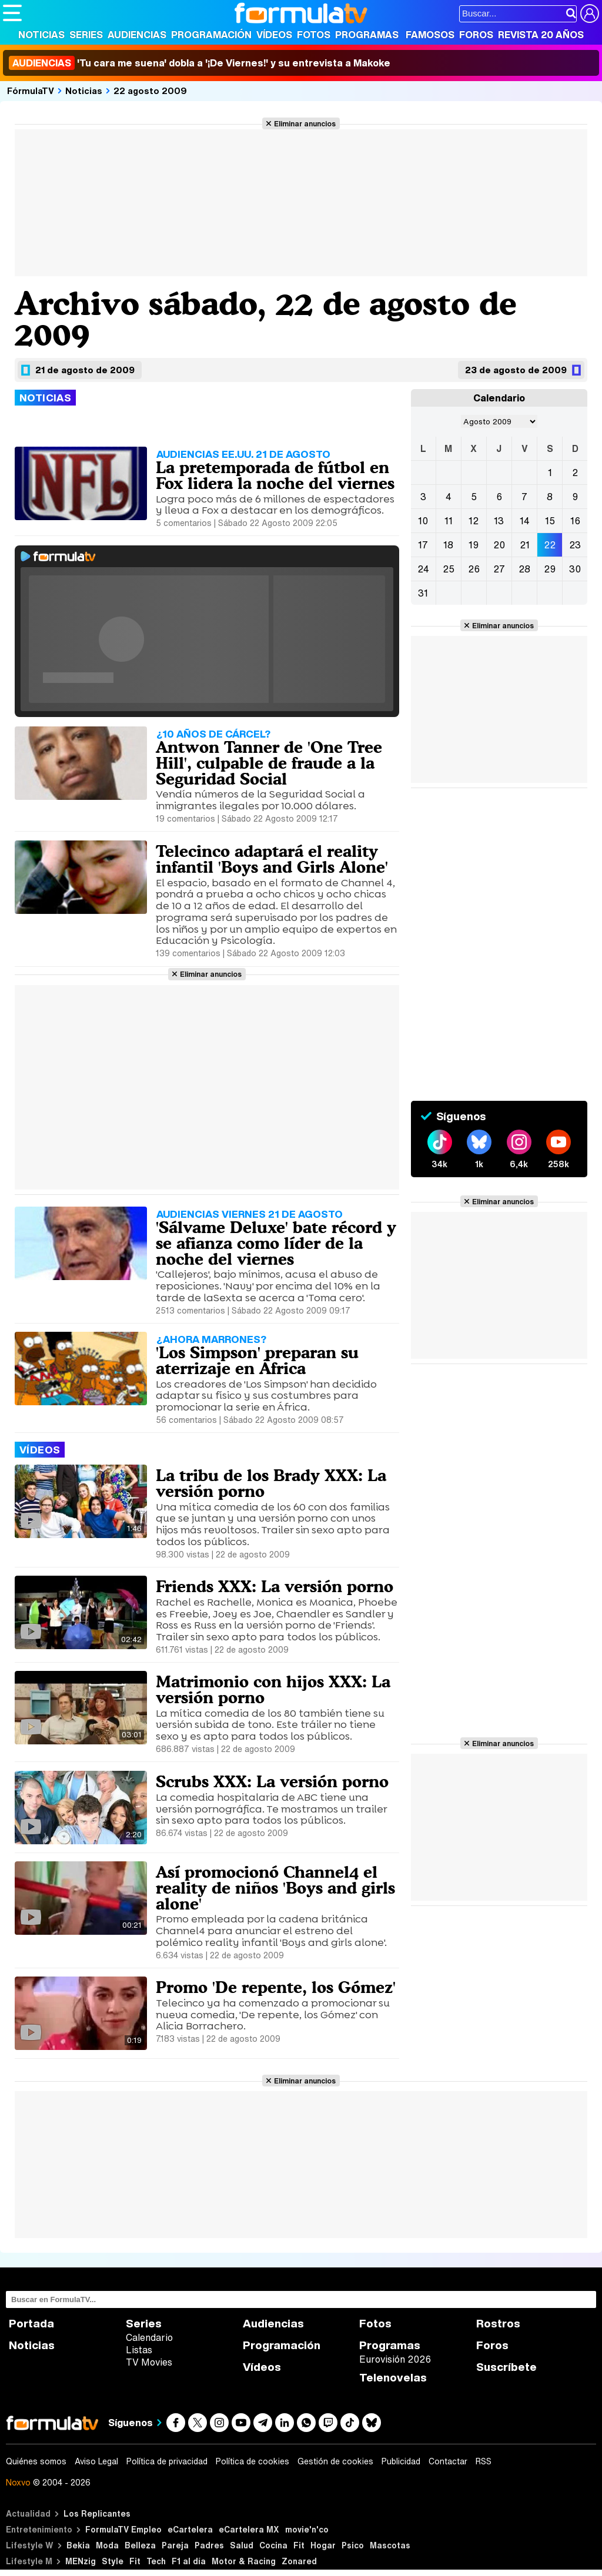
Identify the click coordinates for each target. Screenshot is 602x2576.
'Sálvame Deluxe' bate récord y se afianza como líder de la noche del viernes (276, 1243)
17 (423, 545)
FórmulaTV (30, 90)
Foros (476, 35)
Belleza (140, 2545)
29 (550, 569)
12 (474, 521)
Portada (31, 2323)
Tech (156, 2561)
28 (524, 569)
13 (499, 521)
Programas (367, 35)
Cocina (273, 2545)
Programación (211, 35)
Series (86, 35)
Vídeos (274, 35)
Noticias (41, 35)
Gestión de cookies (335, 2461)
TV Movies (149, 2362)
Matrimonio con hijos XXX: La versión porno (273, 1689)
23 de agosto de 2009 (516, 369)
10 (423, 521)
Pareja (175, 2545)
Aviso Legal (96, 2461)
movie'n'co (307, 2529)
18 (448, 545)
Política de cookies (252, 2461)
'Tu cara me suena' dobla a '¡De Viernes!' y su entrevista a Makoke (199, 63)
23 (575, 545)
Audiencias (137, 35)
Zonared (299, 2561)
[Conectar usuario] (589, 13)
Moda (107, 2545)
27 (499, 569)
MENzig (80, 2561)
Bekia (78, 2545)
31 (423, 593)
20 (499, 545)
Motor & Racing (244, 2561)
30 (575, 569)
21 (525, 545)
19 (474, 545)
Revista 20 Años (541, 35)
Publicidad (401, 2461)
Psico (353, 2545)
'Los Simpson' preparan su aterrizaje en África (257, 1360)
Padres (209, 2545)
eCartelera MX (249, 2529)
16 (575, 521)
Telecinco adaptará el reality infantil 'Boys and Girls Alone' (272, 859)
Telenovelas (393, 2377)
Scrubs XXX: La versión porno (272, 1781)
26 (474, 569)
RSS (483, 2461)
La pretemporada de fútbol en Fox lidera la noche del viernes (275, 475)
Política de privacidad (167, 2461)
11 (448, 521)
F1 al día (189, 2561)
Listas (139, 2350)
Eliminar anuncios (305, 123)
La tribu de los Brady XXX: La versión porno (271, 1483)
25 (448, 569)
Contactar (448, 2461)
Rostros (498, 2323)
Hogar (323, 2545)
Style (112, 2561)
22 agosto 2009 (150, 90)
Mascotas (390, 2545)
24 (423, 569)
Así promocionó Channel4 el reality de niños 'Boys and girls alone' (275, 1888)
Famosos (430, 35)
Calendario (149, 2337)
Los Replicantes (97, 2513)
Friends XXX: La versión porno (274, 1586)
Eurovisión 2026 (395, 2359)
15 (550, 521)
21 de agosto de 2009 (85, 369)
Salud (241, 2545)
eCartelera (190, 2529)
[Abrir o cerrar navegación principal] (12, 13)
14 (525, 521)
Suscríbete (506, 2367)
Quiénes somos (36, 2461)
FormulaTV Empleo (123, 2529)
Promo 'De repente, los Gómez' (276, 1987)
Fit (299, 2545)
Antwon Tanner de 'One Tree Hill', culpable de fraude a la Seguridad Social (269, 763)
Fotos (313, 35)
